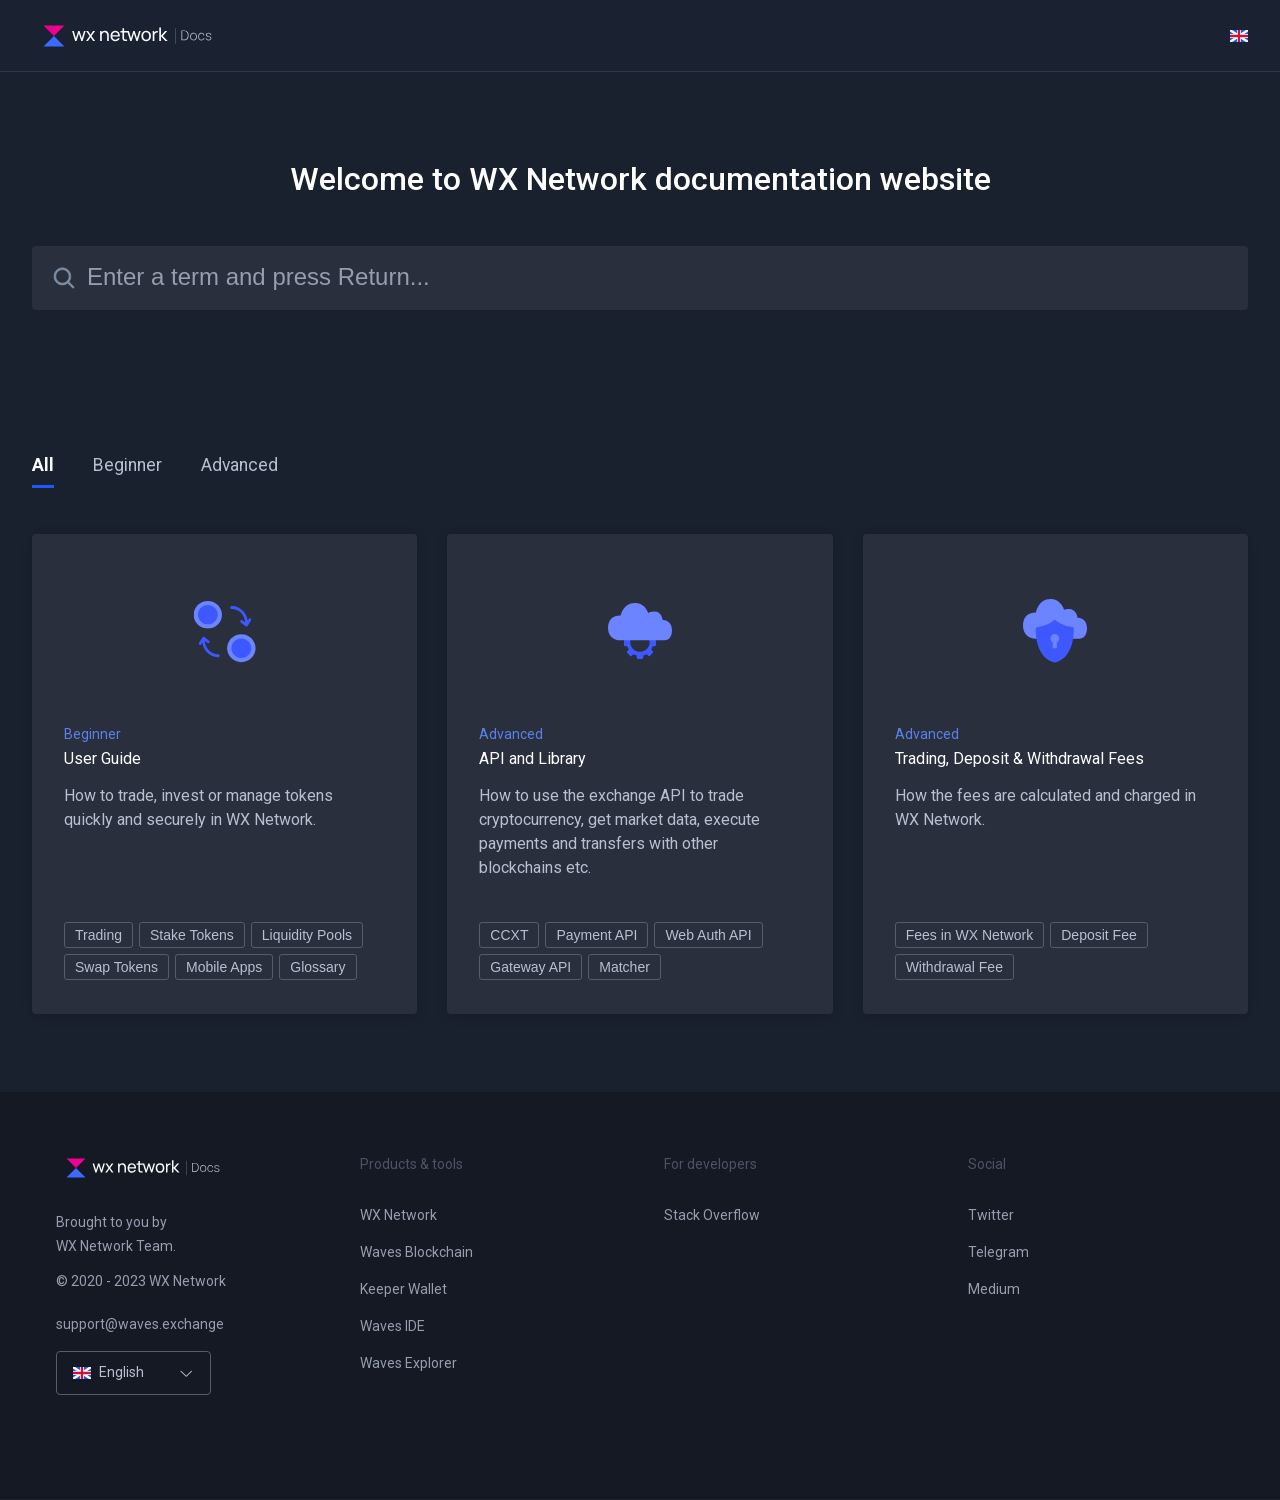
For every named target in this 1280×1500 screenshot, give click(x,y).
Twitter (991, 1216)
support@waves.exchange (140, 1325)
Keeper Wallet (403, 1290)
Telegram (998, 1253)
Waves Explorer (408, 1364)
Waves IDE (392, 1327)
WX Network (398, 1216)
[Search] (640, 278)
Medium (994, 1290)
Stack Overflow (712, 1216)
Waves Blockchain (416, 1253)
